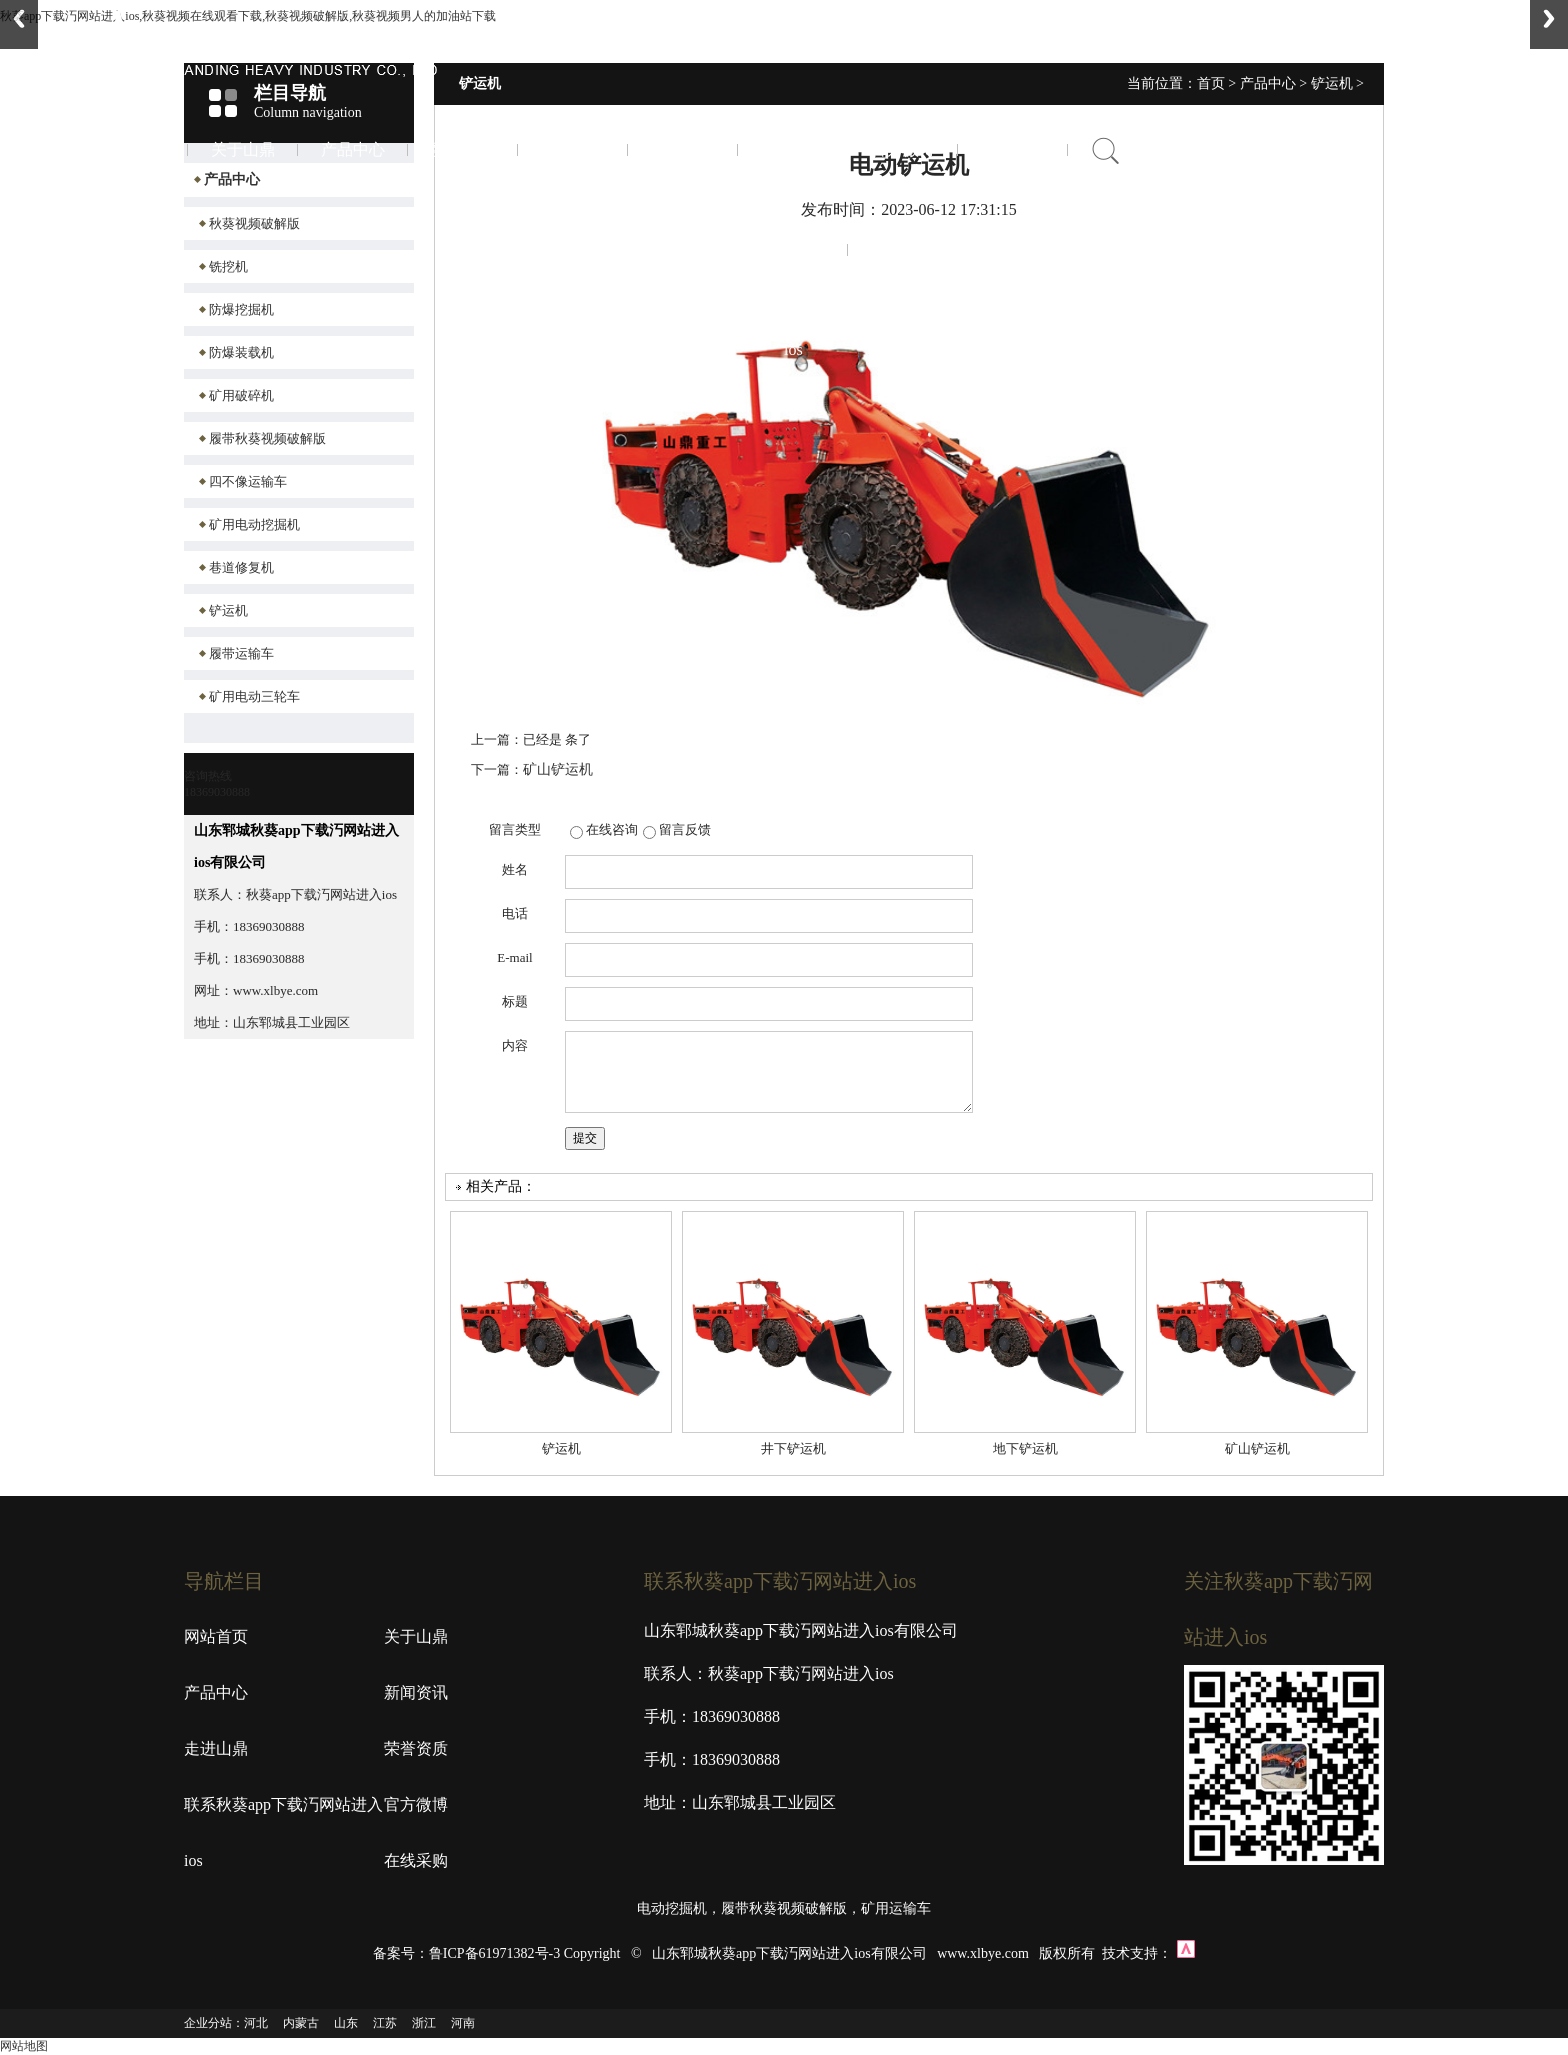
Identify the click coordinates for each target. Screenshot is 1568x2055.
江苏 (385, 2023)
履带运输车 (241, 653)
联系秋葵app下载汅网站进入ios (793, 249)
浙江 (424, 2023)
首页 (133, 149)
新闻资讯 (463, 149)
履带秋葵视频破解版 (267, 438)
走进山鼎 (573, 149)
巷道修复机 (241, 567)
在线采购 (1013, 149)
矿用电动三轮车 (254, 696)
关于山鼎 (243, 149)
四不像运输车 (248, 481)
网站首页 (216, 1636)
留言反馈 (685, 829)
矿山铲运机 (558, 769)
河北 (256, 2023)
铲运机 (228, 610)
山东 (346, 2023)
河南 (463, 2023)
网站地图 (24, 2046)
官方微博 (903, 149)
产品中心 (353, 149)
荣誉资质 (683, 149)
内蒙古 (301, 2023)
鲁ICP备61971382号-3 (494, 1953)
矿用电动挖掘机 (254, 524)
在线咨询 (612, 829)
